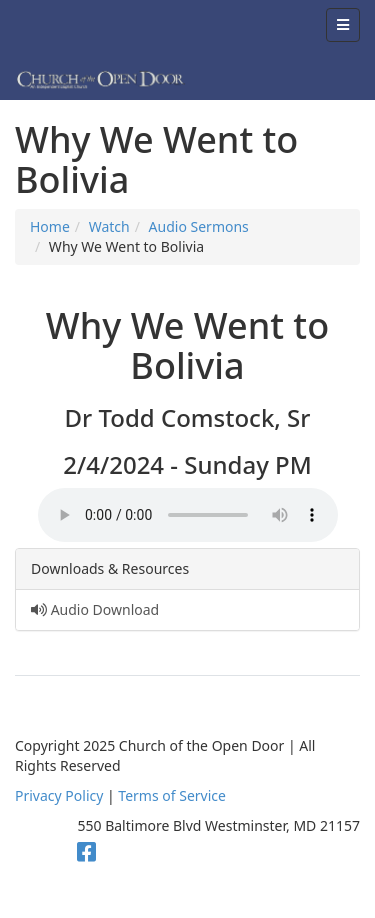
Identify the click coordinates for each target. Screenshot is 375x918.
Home (50, 226)
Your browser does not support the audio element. (188, 515)
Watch (109, 226)
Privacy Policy (59, 795)
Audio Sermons (199, 226)
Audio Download (95, 609)
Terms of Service (172, 795)
